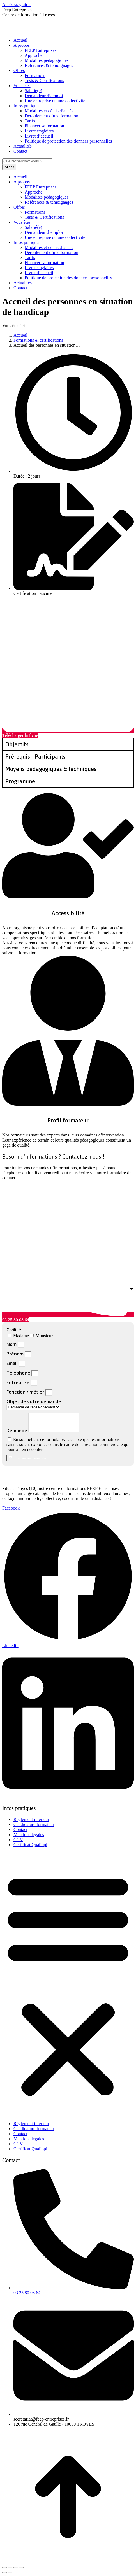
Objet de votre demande (33, 1401)
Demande (17, 1430)
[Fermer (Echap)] (4, 2567)
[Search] (27, 161)
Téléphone (18, 1373)
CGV (18, 1839)
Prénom (15, 1354)
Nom (12, 1344)
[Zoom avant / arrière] (21, 2567)
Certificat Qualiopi (30, 1844)
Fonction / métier (25, 1392)
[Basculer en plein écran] (15, 2567)
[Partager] (10, 2567)
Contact (20, 1829)
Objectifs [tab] (17, 744)
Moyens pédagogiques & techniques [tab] (50, 769)
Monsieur (44, 1335)
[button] (68, 1984)
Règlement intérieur (31, 1819)
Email (12, 1363)
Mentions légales (28, 1834)
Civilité (13, 1330)
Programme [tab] (20, 781)
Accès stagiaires (16, 4)
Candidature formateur (33, 1824)
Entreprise (18, 1382)
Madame (21, 1335)
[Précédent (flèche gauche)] (4, 2572)
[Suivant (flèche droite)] (10, 2572)
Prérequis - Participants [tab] (35, 756)
